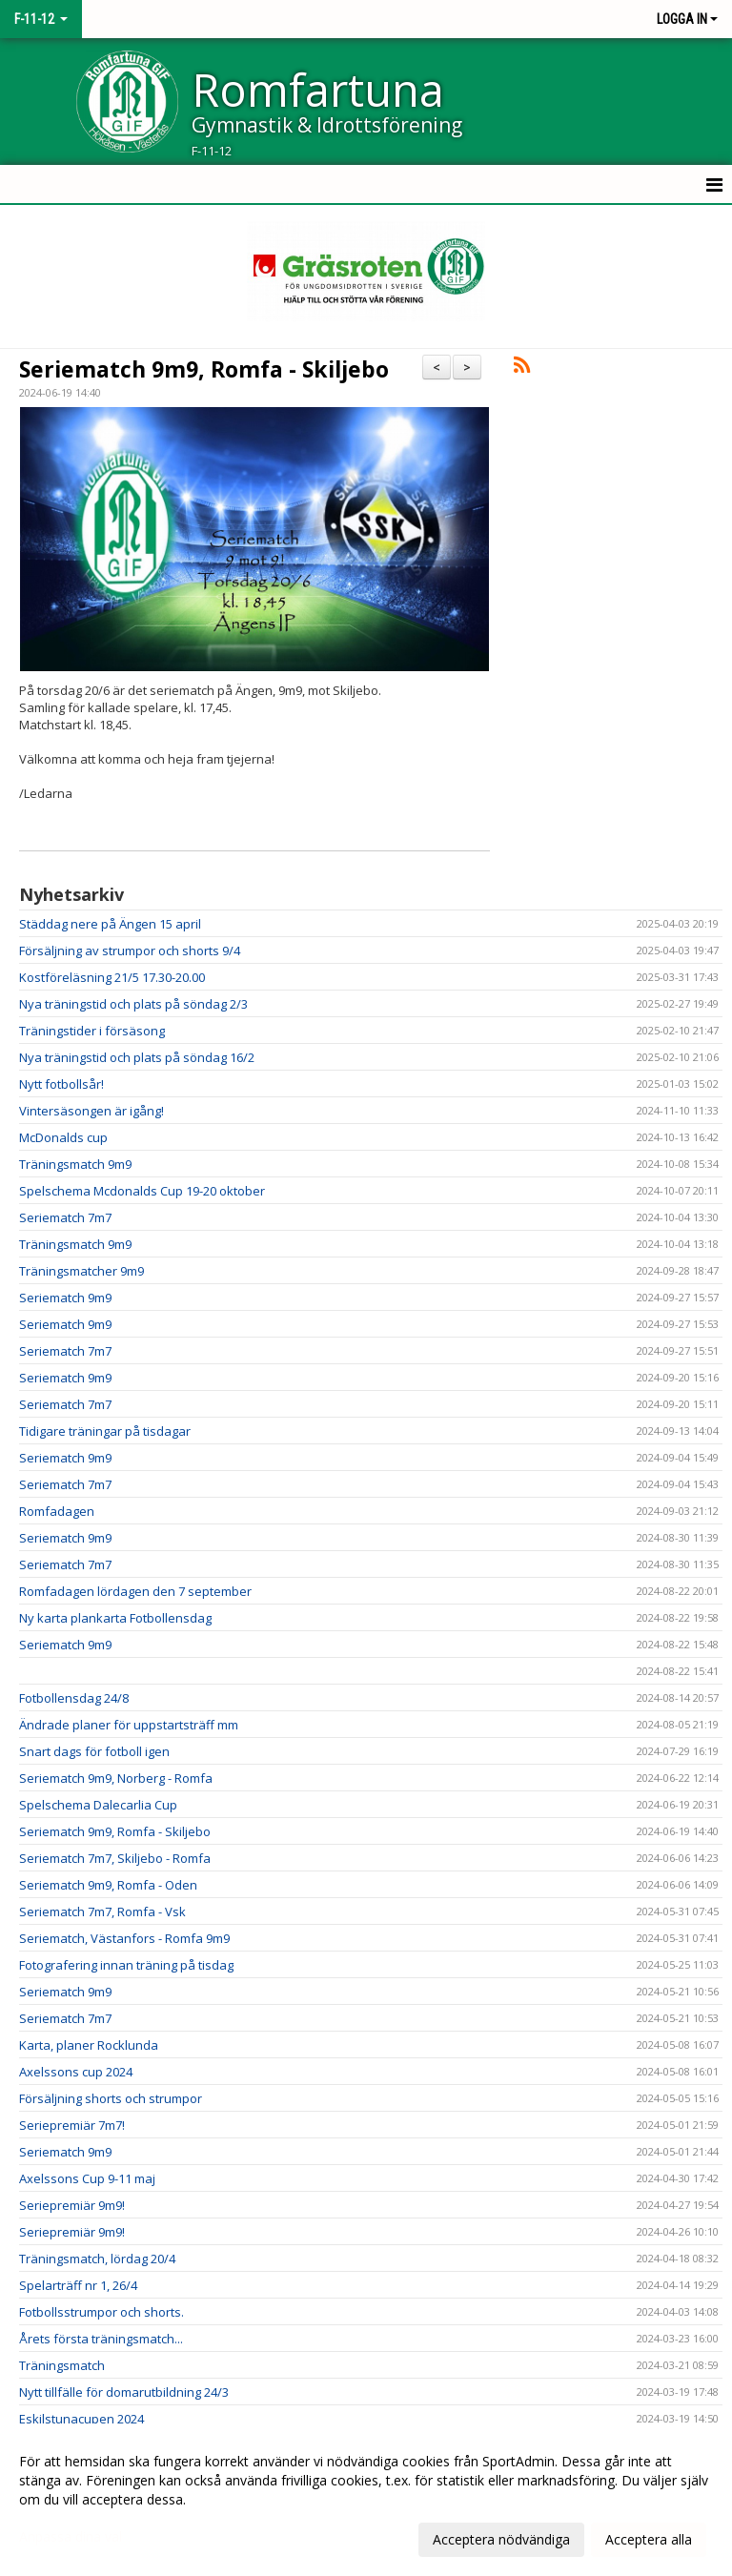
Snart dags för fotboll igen (94, 1751)
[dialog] (366, 2499)
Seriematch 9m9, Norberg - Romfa (116, 1778)
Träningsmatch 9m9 (75, 1164)
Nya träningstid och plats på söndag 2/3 (133, 1003)
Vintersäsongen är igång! (91, 1110)
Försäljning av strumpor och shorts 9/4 (129, 950)
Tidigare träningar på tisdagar (105, 1431)
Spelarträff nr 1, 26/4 (78, 2285)
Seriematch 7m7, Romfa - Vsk (102, 1911)
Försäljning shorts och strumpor (110, 2098)
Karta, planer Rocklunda (88, 2045)
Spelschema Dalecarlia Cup (98, 1804)
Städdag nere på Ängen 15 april (110, 923)
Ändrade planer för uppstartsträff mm (128, 1724)
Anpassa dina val (70, 2536)
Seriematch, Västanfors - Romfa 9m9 (124, 1938)
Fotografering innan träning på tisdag (126, 1964)
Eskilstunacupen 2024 (81, 2418)
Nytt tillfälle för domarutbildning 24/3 (124, 2392)
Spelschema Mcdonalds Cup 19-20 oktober (142, 1190)
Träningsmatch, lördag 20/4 (97, 2258)
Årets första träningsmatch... (101, 2338)
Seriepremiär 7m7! (72, 2125)
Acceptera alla (648, 2539)
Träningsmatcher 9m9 (81, 1270)
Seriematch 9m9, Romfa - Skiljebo (204, 369)
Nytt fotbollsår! (61, 1084)
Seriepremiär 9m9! (72, 2205)
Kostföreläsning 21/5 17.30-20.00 (112, 977)
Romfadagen (56, 1511)
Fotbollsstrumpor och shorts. (101, 2311)
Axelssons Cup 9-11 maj (87, 2178)
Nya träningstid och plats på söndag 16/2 (136, 1057)
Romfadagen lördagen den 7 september (135, 1591)
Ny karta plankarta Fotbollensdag (115, 1617)
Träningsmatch (62, 2365)
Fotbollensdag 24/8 (74, 1698)
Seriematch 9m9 (65, 1297)
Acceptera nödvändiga (501, 2539)
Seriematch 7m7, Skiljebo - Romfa (115, 1858)
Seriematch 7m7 (65, 1217)
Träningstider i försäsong (92, 1030)
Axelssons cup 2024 (75, 2071)
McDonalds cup (63, 1137)
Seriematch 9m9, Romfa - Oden (108, 1884)
